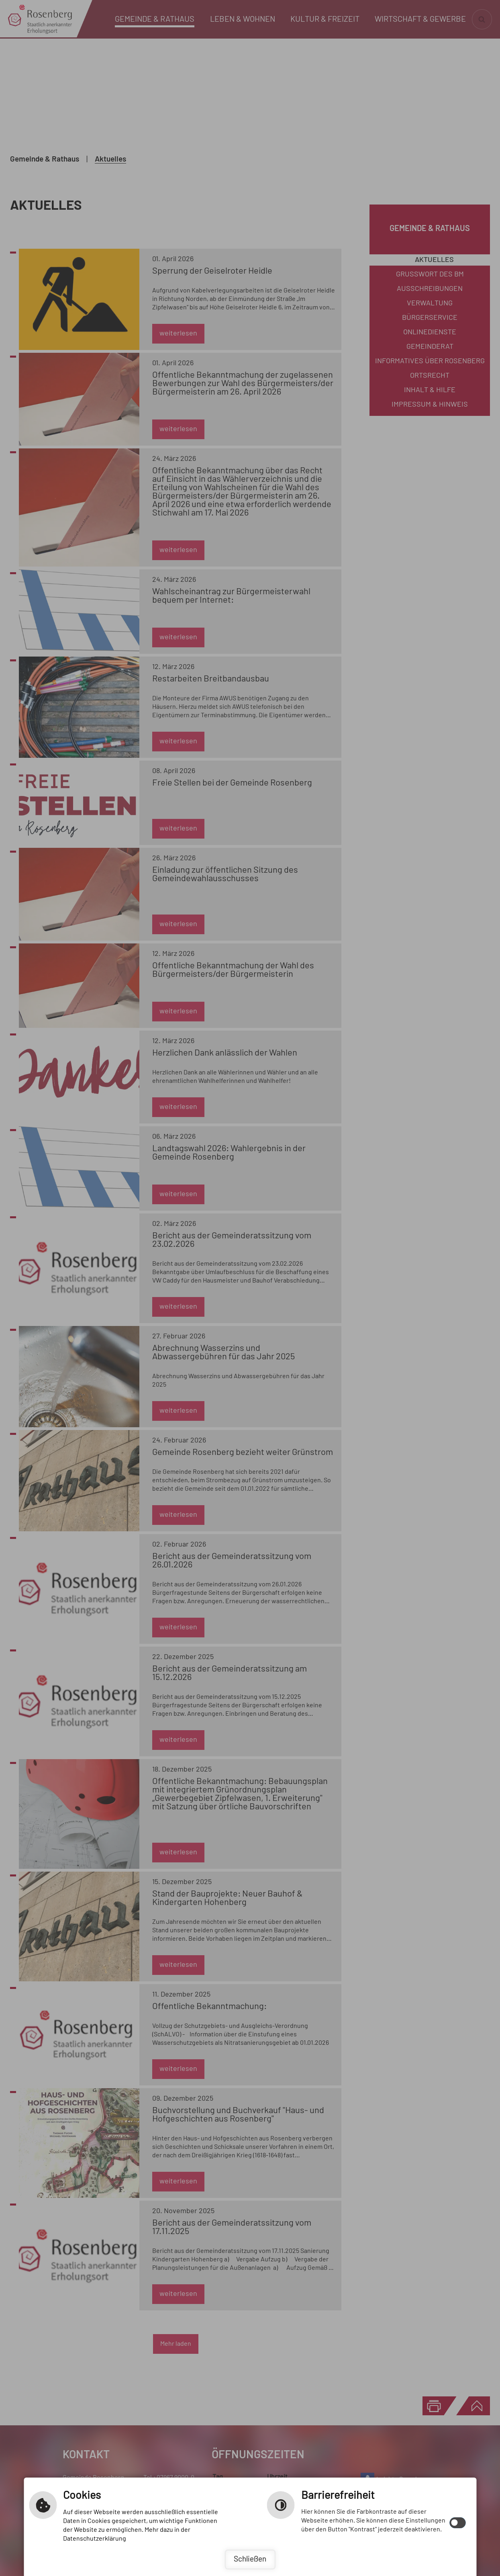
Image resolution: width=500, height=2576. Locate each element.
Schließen (250, 2559)
